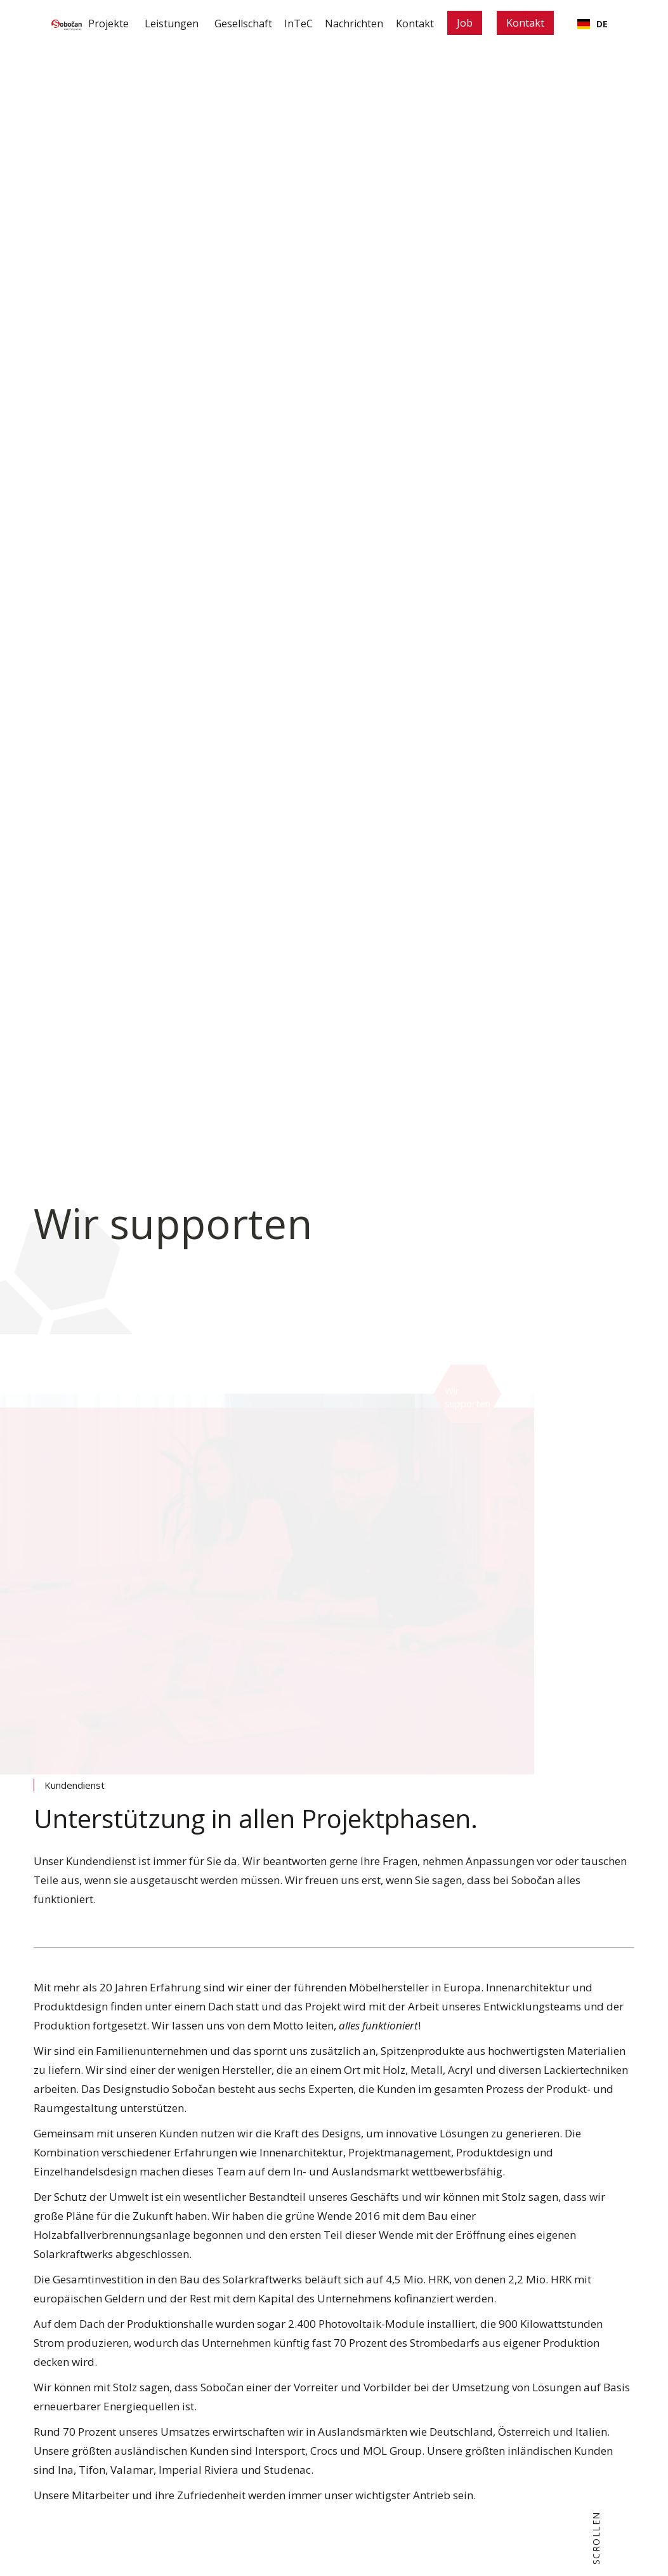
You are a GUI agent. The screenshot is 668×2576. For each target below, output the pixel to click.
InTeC (284, 23)
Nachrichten (346, 23)
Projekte (80, 23)
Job (470, 23)
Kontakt (414, 23)
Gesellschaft (222, 23)
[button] (146, 24)
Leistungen (147, 23)
